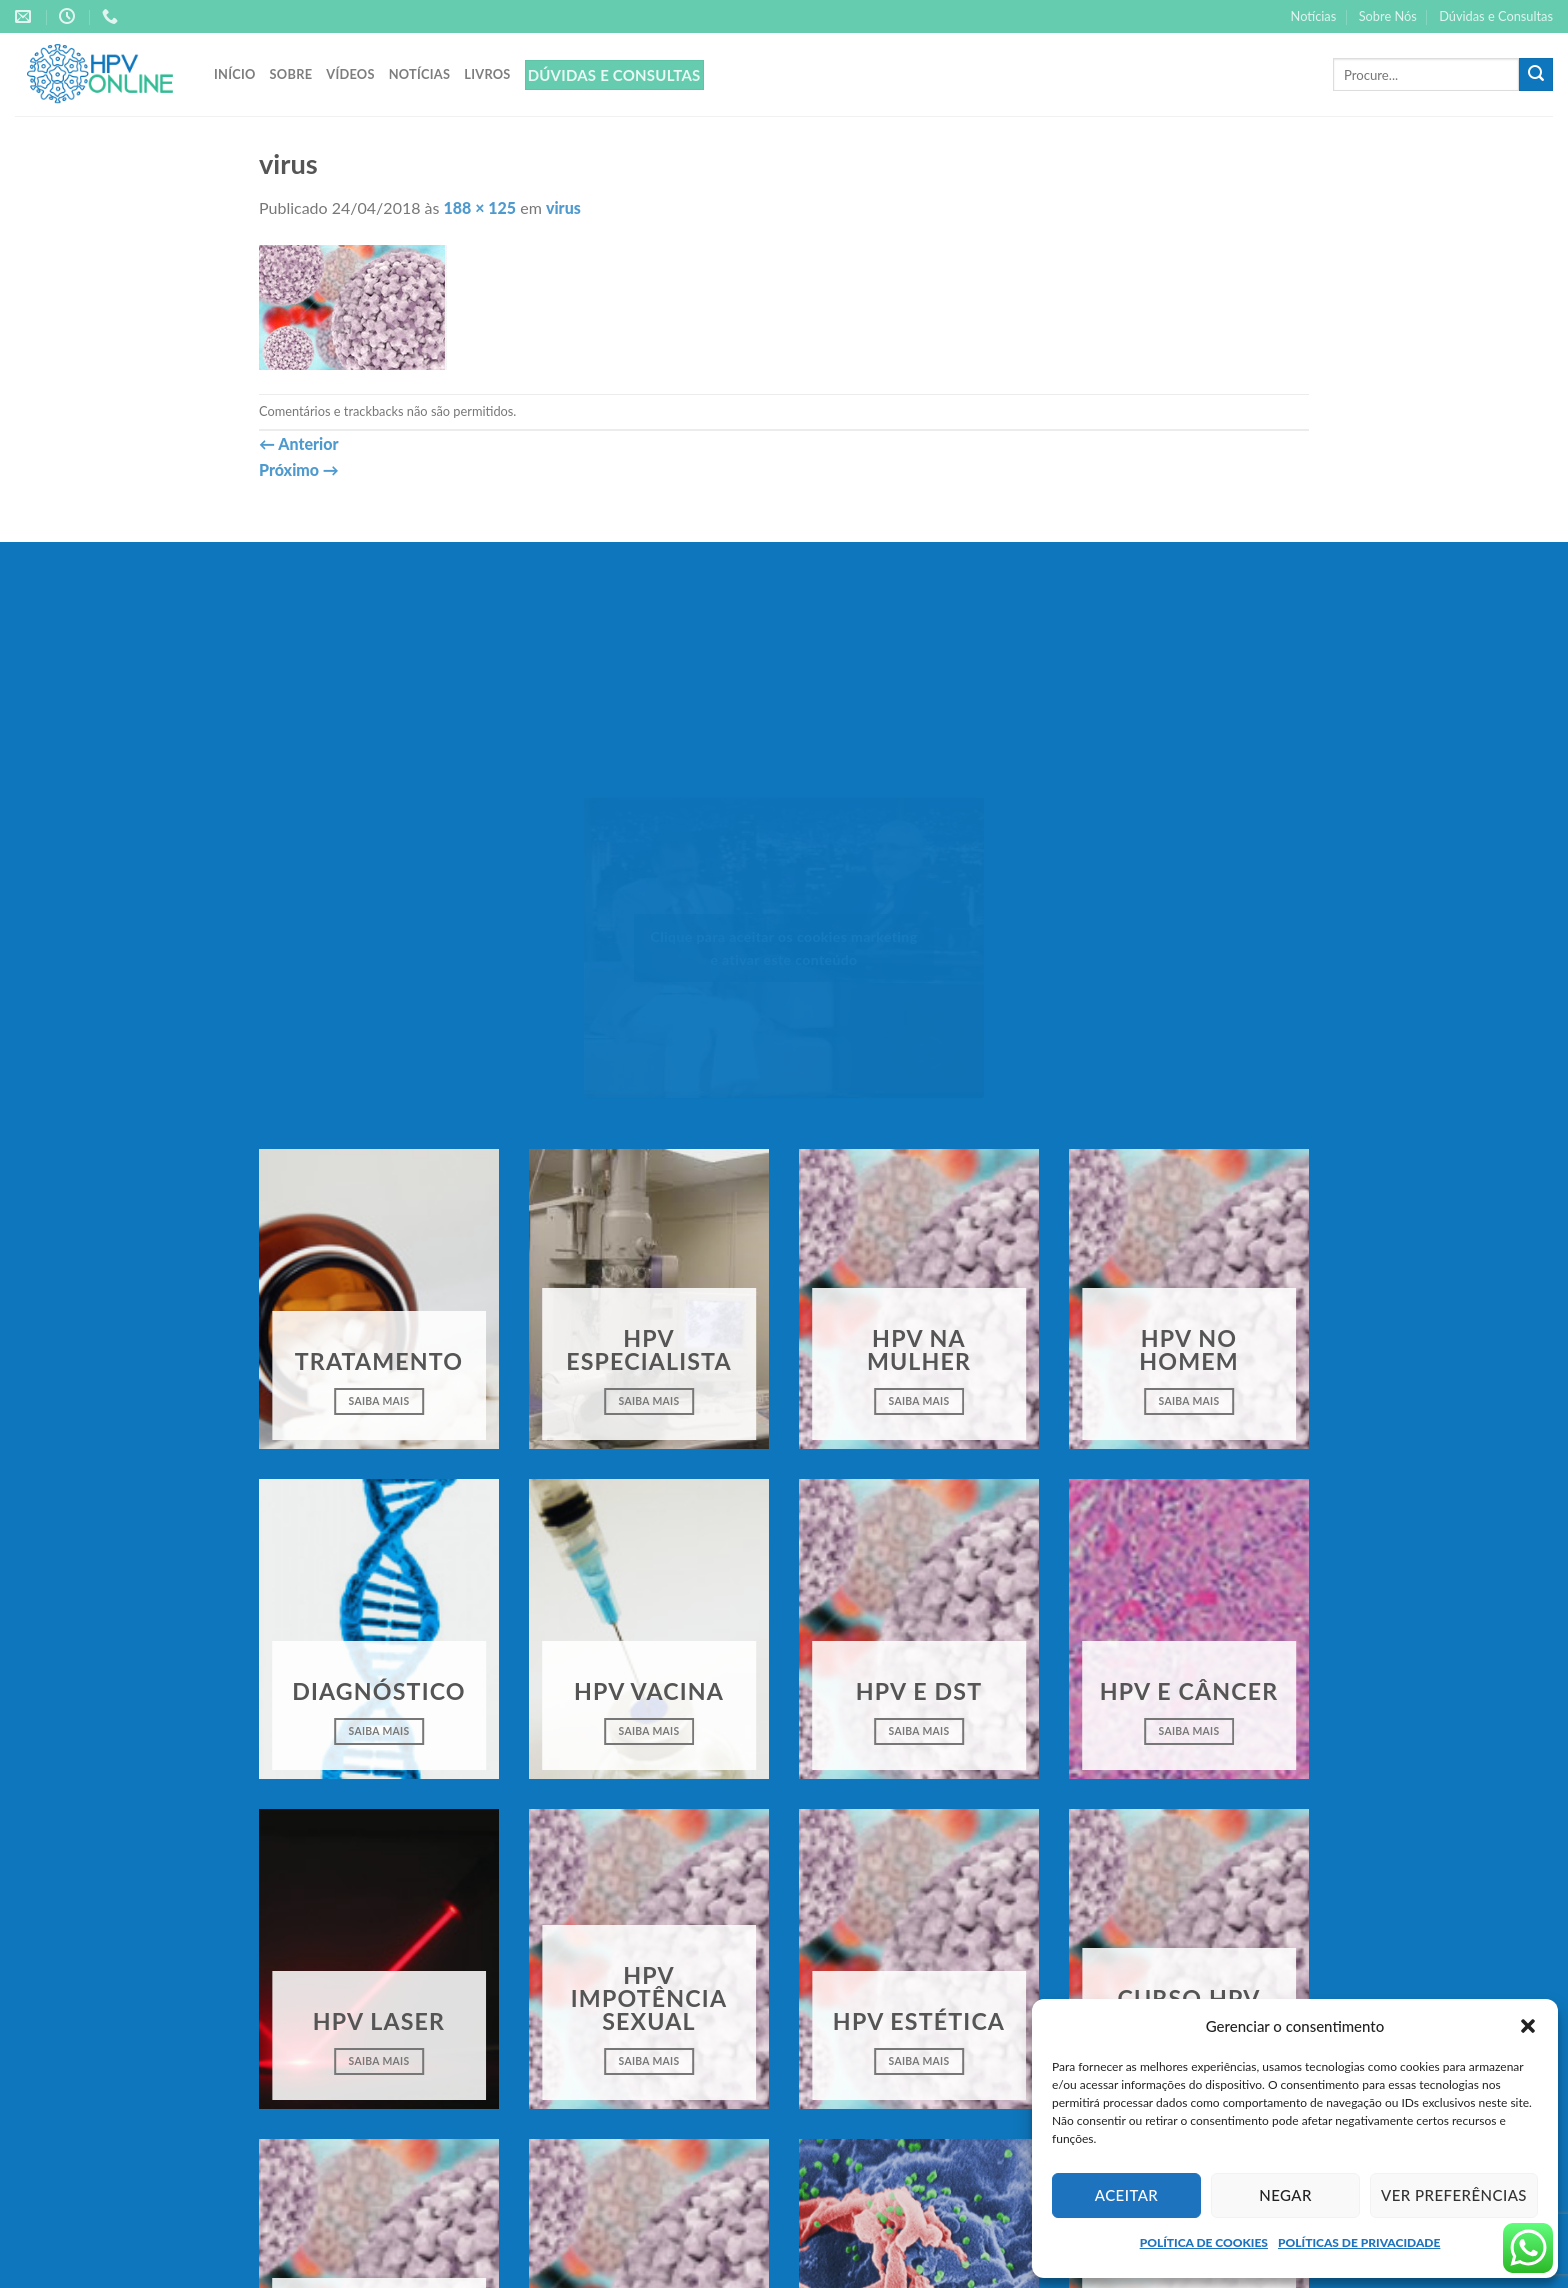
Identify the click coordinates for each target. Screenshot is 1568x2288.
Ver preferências (1454, 2195)
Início (235, 74)
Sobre (291, 74)
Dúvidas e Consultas (1496, 16)
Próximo (299, 469)
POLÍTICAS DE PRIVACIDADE (1359, 2242)
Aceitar (1127, 2195)
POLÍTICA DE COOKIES (1204, 2242)
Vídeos (350, 74)
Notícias (1314, 16)
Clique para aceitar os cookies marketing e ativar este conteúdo (784, 948)
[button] (1528, 2026)
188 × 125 (480, 207)
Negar (1285, 2195)
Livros (487, 74)
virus (563, 207)
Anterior (298, 443)
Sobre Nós (1388, 16)
